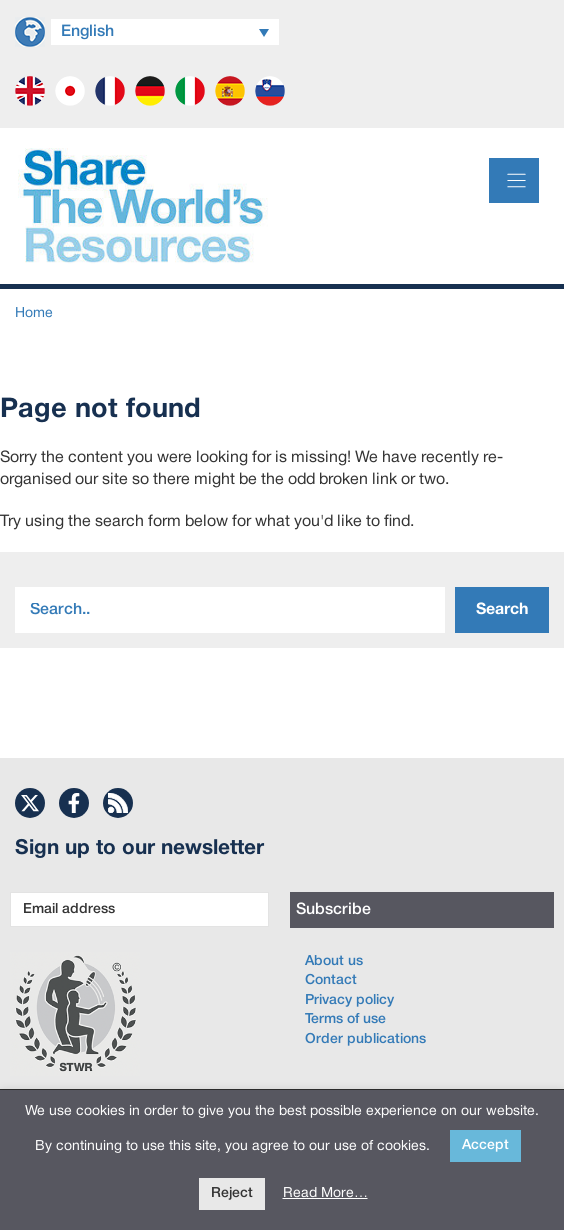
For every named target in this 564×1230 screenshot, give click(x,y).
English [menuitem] (87, 32)
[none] (165, 29)
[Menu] (514, 180)
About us (334, 961)
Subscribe (333, 910)
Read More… (325, 1193)
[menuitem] (165, 32)
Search (502, 610)
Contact (331, 980)
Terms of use (345, 1019)
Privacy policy (349, 1000)
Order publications (365, 1039)
